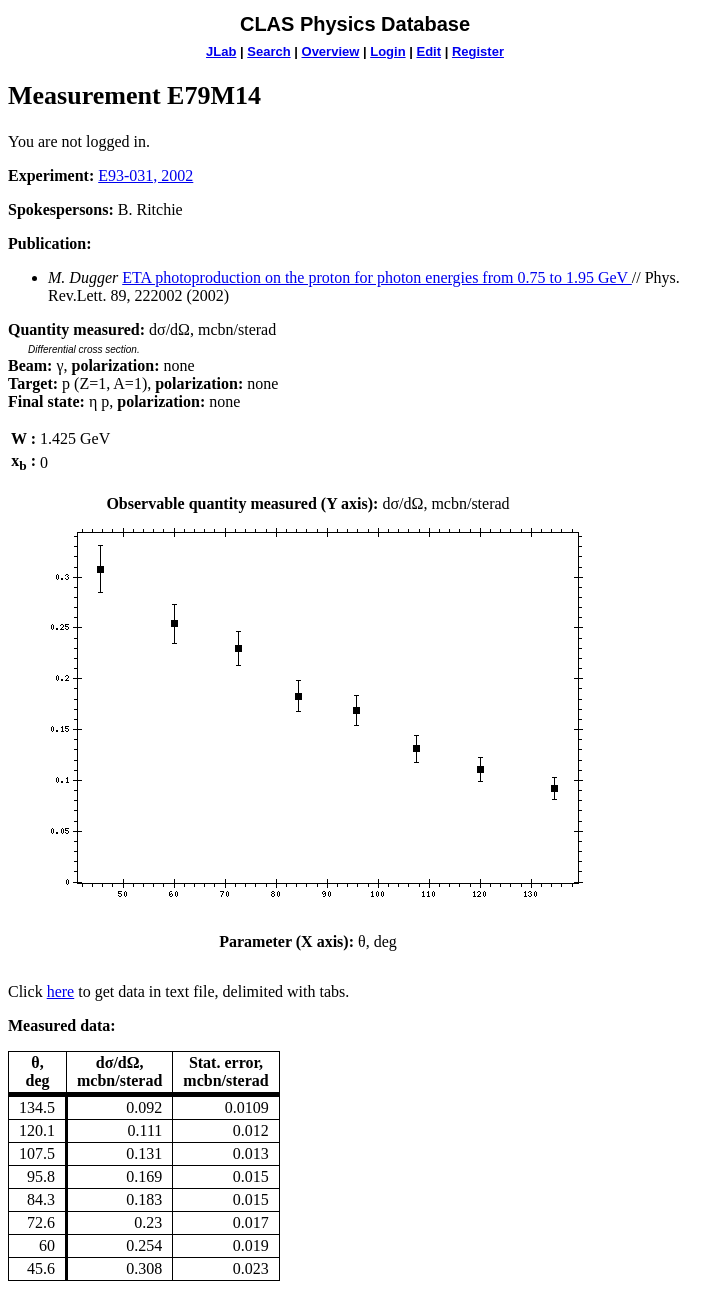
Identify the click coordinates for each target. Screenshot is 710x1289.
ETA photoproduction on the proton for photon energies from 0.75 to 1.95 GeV (377, 277)
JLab (221, 51)
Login (387, 51)
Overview (331, 51)
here (61, 991)
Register (478, 51)
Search (268, 51)
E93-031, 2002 (145, 175)
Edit (428, 51)
